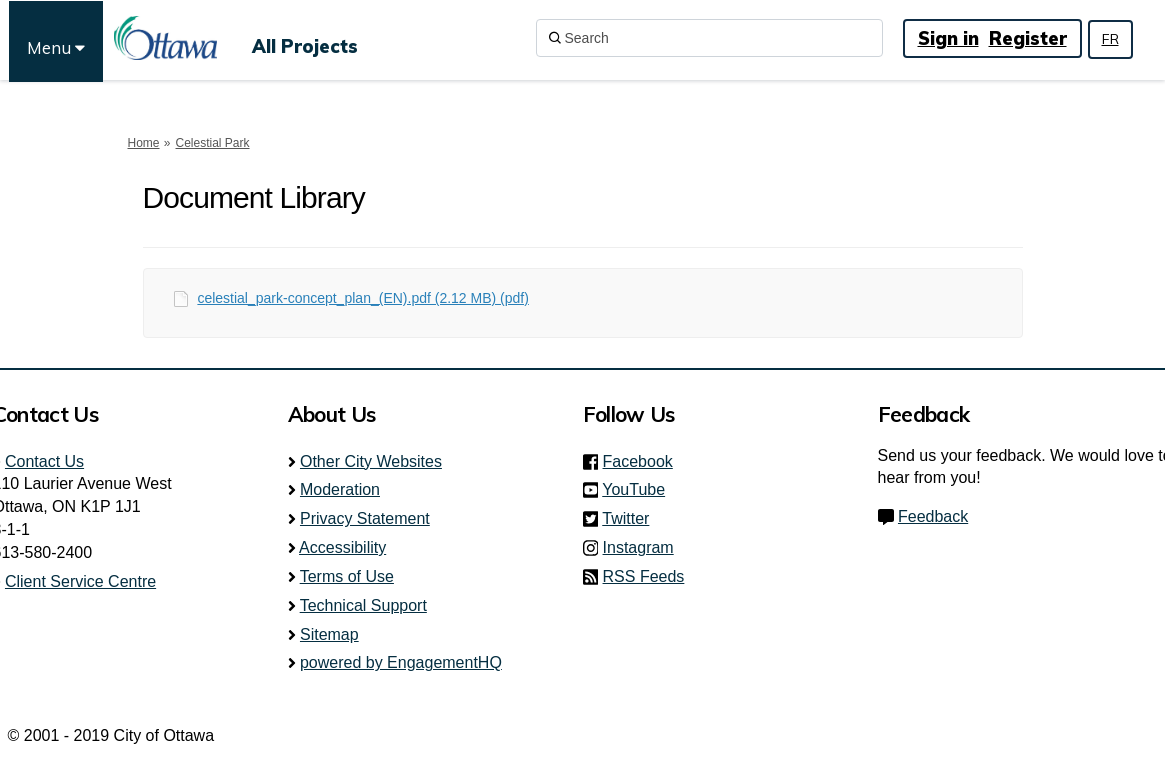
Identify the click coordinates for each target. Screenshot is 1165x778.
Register (1028, 38)
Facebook (644, 461)
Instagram (644, 547)
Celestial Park (213, 143)
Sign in (948, 38)
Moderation (340, 489)
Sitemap (329, 634)
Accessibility (342, 547)
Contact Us (44, 461)
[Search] (709, 38)
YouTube (639, 489)
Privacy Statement (365, 518)
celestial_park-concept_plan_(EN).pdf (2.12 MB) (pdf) (363, 298)
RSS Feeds (644, 576)
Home (144, 143)
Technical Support (363, 605)
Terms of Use (347, 576)
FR (1110, 39)
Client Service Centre (80, 581)
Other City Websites (371, 461)
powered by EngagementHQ (401, 662)
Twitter (631, 518)
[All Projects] (305, 38)
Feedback (933, 516)
